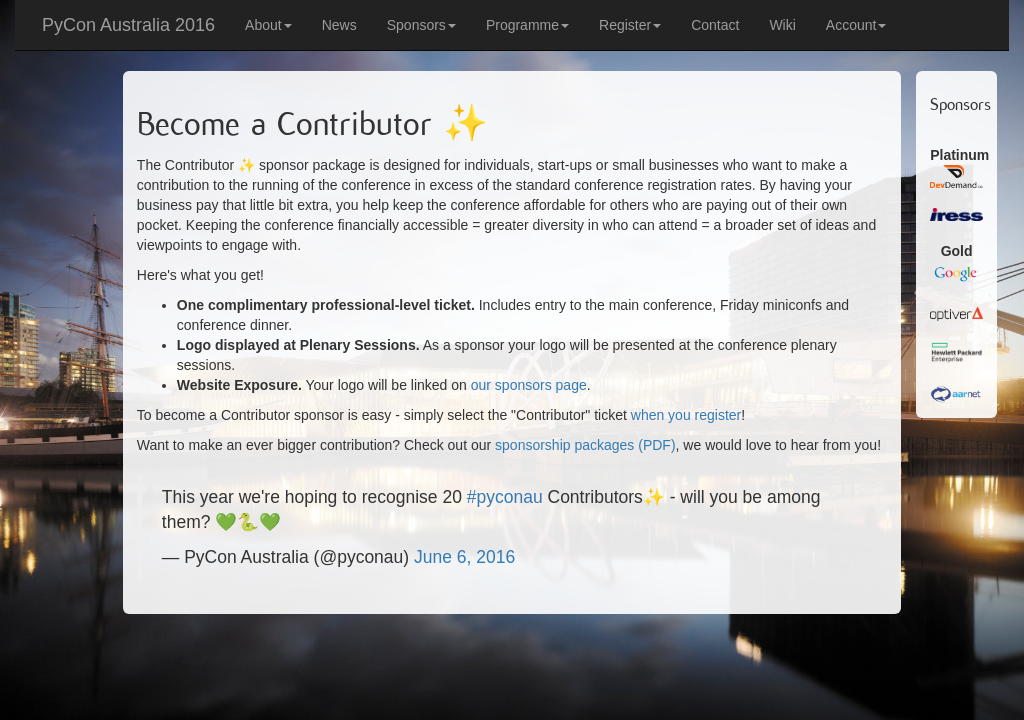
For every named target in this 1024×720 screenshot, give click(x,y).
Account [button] (856, 25)
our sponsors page (529, 385)
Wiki (782, 25)
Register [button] (630, 25)
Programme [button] (527, 25)
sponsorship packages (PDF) (585, 445)
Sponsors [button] (421, 25)
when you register (686, 415)
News (339, 25)
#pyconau (505, 497)
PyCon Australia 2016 (128, 25)
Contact (715, 25)
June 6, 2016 (464, 557)
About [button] (268, 25)
